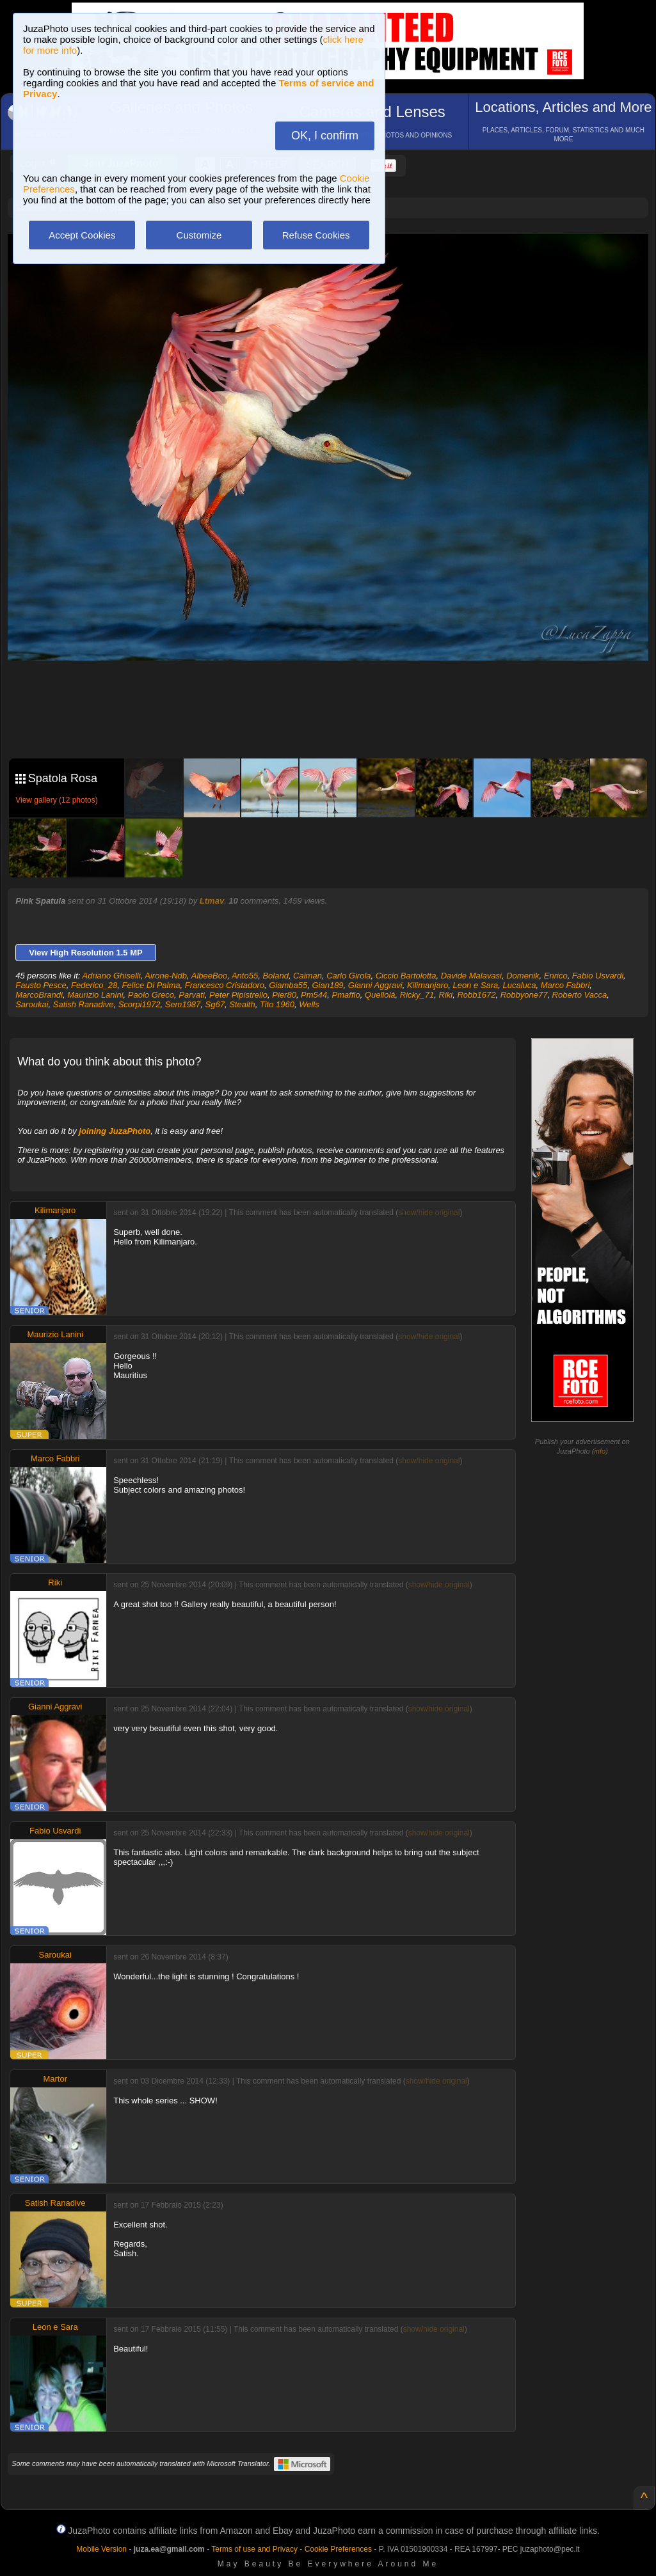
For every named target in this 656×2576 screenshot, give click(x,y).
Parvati (191, 995)
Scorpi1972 (139, 1004)
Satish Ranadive (83, 1004)
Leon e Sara (475, 985)
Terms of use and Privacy (254, 2549)
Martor (55, 2079)
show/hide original (429, 1212)
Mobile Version (101, 2549)
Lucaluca (519, 985)
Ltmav (212, 901)
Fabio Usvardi (597, 975)
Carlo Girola (348, 975)
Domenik (522, 975)
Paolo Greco (151, 995)
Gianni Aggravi (375, 985)
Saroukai (31, 1004)
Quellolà (380, 995)
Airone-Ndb (166, 975)
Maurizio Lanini (95, 995)
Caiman (307, 975)
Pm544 (314, 995)
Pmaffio (346, 995)
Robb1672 (476, 995)
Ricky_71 (417, 995)
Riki (446, 995)
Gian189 (327, 985)
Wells (309, 1004)
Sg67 (215, 1004)
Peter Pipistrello (238, 995)
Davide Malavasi (471, 975)
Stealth (242, 1004)
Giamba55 (288, 985)
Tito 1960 (277, 1004)
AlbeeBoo (209, 975)
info (599, 1451)
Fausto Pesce (41, 985)
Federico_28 (94, 985)
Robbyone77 (524, 995)
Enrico (556, 975)
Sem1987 (183, 1004)
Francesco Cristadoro (224, 985)
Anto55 (245, 975)
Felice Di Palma (151, 985)
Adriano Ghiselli (112, 975)
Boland (275, 975)
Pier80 (284, 995)
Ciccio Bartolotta (406, 975)
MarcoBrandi (39, 995)
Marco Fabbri (565, 985)
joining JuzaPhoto (114, 1131)
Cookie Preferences (338, 2549)
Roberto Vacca (579, 995)
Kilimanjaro (427, 985)
